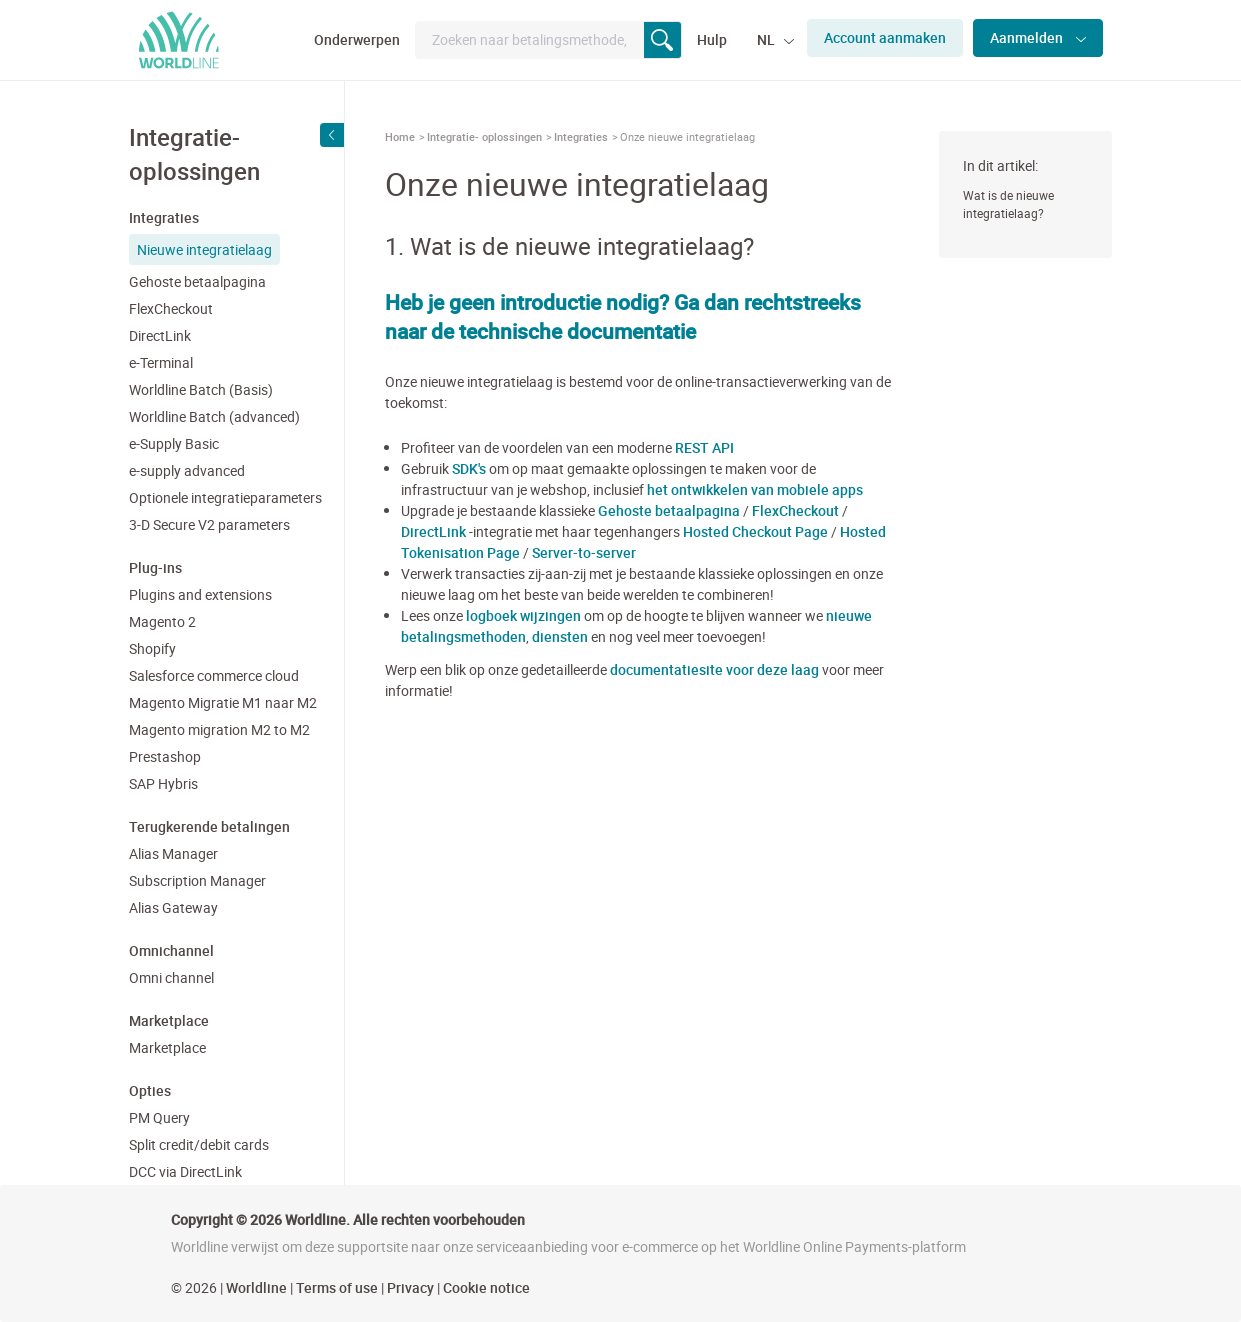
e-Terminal (161, 362)
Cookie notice (486, 1287)
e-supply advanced (187, 470)
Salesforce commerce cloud (214, 675)
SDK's (469, 468)
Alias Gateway (173, 907)
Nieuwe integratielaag (204, 249)
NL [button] (767, 39)
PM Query (159, 1117)
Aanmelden (1028, 37)
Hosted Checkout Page (755, 531)
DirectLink (160, 335)
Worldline (256, 1287)
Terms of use (337, 1287)
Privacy (410, 1287)
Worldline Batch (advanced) (214, 416)
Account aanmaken (885, 37)
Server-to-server (584, 552)
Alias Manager (173, 853)
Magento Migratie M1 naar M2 (223, 702)
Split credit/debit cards (199, 1144)
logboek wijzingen (523, 615)
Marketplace (167, 1047)
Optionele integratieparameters (225, 497)
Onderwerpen (357, 39)
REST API (704, 447)
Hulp (712, 39)
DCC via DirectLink (185, 1171)
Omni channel (171, 977)
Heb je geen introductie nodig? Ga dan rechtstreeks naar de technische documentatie (623, 316)
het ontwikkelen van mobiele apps (755, 489)
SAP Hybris (163, 783)
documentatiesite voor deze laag (714, 669)
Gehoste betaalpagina (197, 281)
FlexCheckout (171, 308)
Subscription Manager (197, 880)
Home (400, 136)
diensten (560, 636)
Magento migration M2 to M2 (219, 729)
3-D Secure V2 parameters (209, 524)
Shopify (152, 648)
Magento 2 (162, 621)
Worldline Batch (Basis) (201, 389)
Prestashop (165, 756)
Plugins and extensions (200, 594)
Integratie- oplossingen (484, 136)
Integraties (581, 136)
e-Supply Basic (174, 443)
